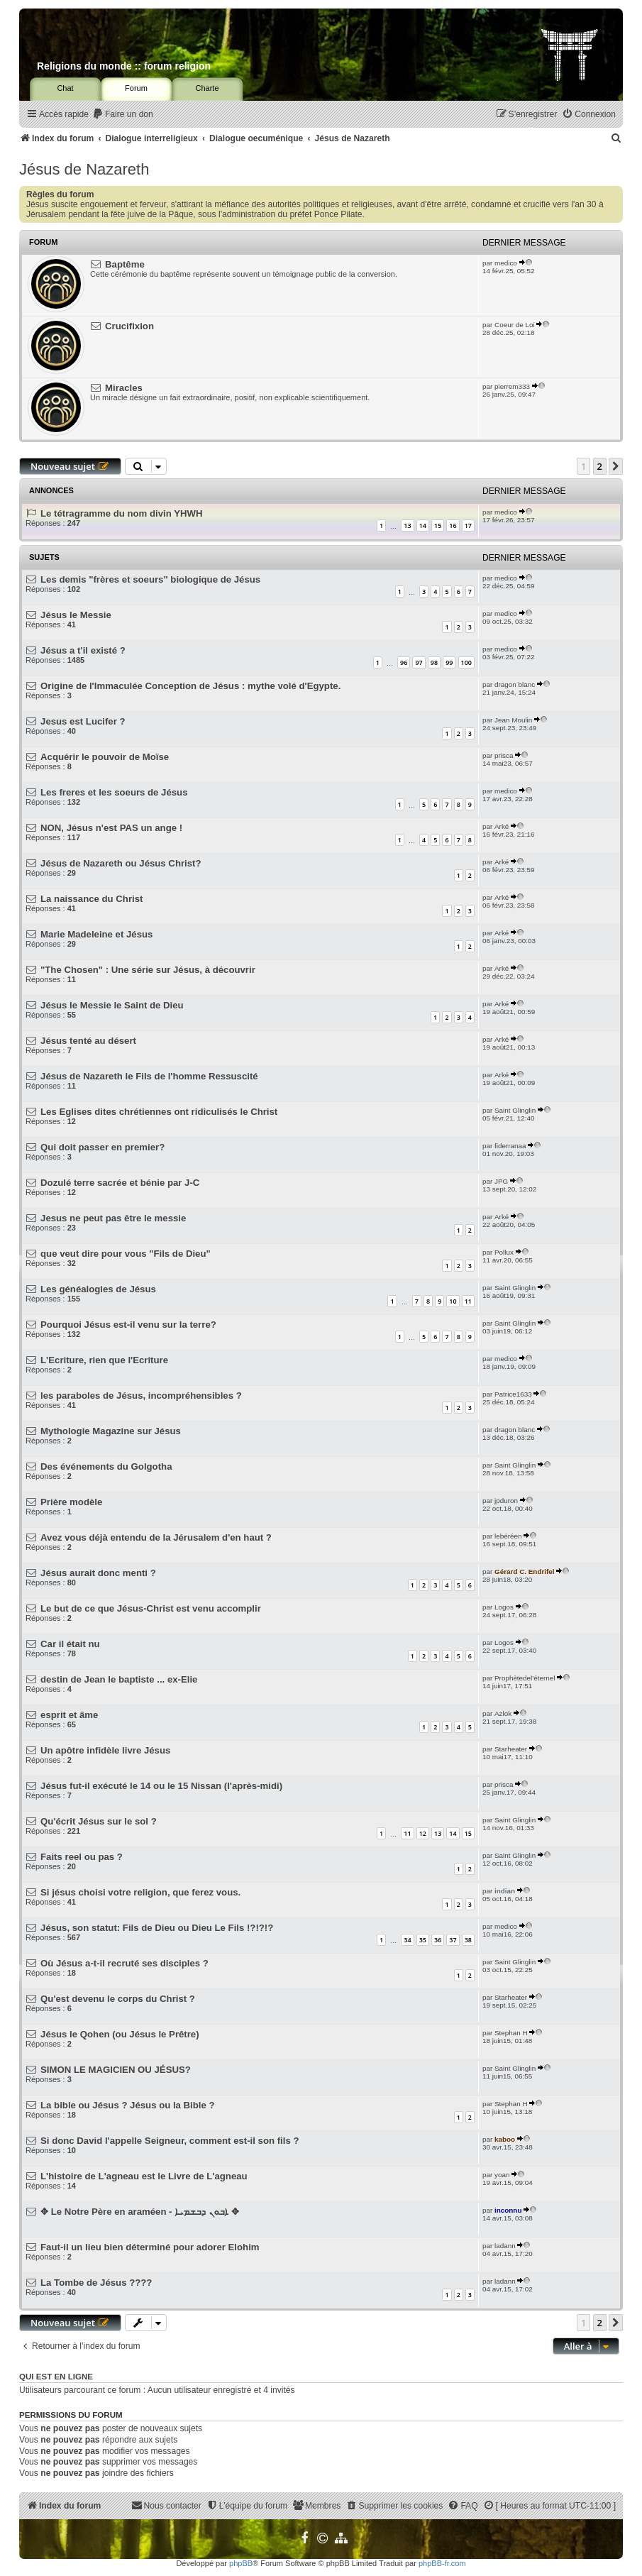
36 (437, 1939)
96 (403, 662)
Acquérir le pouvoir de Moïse (104, 757)
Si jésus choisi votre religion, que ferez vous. (140, 1892)
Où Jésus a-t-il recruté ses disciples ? (124, 1963)
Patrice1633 (513, 1394)
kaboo (504, 2139)
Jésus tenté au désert (88, 1040)
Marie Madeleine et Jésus (96, 934)
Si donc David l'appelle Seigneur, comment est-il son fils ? (169, 2140)
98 (434, 662)
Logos (504, 1607)
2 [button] (599, 466)
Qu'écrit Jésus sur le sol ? (98, 1821)
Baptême (125, 264)
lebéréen (507, 1536)
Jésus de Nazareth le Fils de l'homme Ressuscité (149, 1076)
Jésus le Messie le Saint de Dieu (112, 1005)
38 (468, 1939)
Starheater (510, 1749)
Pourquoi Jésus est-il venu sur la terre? (128, 1324)
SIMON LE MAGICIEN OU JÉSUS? (115, 2069)
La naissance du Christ (91, 898)
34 (407, 1939)
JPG (501, 1181)
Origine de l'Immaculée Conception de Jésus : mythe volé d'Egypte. (190, 686)
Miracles (124, 387)
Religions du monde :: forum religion (124, 66)
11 (468, 1301)
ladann (505, 2246)
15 (437, 525)
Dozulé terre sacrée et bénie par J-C (119, 1182)
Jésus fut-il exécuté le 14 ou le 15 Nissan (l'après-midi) (161, 1785)
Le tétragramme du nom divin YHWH (121, 513)
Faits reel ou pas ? (81, 1856)
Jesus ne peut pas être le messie (113, 1218)
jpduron (506, 1500)
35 (422, 1939)
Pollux (504, 1252)
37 (452, 1939)
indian (504, 1891)
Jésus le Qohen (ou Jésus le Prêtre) (119, 2034)
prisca (503, 755)
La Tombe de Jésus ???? (96, 2282)
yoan (501, 2175)
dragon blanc (514, 684)
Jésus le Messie (75, 615)
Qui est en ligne (56, 2376)
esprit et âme (69, 1715)
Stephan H (511, 2033)
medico (505, 263)
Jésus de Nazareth (84, 169)
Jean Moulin (513, 720)
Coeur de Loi (514, 325)
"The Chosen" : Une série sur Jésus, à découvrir (147, 969)
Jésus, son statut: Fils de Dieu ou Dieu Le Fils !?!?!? (156, 1927)
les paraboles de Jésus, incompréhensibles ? (141, 1395)
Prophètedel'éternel (524, 1678)
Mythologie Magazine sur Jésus (110, 1431)
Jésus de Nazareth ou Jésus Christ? (120, 863)
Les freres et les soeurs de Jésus (113, 792)
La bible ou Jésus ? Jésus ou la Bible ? (127, 2105)
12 (422, 1833)
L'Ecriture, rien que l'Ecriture (104, 1360)
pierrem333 (512, 386)
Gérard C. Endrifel (524, 1571)
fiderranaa (510, 1146)
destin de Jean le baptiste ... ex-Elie (118, 1679)
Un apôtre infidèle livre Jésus (105, 1750)
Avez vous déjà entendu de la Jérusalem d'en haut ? (156, 1537)
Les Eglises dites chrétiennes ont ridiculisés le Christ (158, 1111)
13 (407, 525)
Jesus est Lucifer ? (82, 721)
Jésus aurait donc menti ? (98, 1573)
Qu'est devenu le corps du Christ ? (117, 1998)
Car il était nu (70, 1644)
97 (418, 662)
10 (452, 1301)
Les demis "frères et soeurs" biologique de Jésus (150, 579)
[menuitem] (122, 114)
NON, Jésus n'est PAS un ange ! (111, 827)
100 (466, 662)
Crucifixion (129, 326)
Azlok (502, 1713)
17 (468, 525)
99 (449, 662)
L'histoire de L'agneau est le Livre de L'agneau (144, 2176)
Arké (501, 826)
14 (422, 525)
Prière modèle (71, 1502)
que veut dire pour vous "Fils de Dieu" (125, 1253)
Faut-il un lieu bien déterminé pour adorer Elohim (149, 2247)
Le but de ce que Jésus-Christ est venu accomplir (150, 1608)
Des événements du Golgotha (106, 1466)
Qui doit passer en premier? (102, 1147)
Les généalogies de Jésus (98, 1289)
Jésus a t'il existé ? (83, 650)
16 (452, 525)
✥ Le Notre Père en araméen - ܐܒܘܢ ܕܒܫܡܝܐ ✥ (139, 2211)
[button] (616, 466)
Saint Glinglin (515, 1110)
